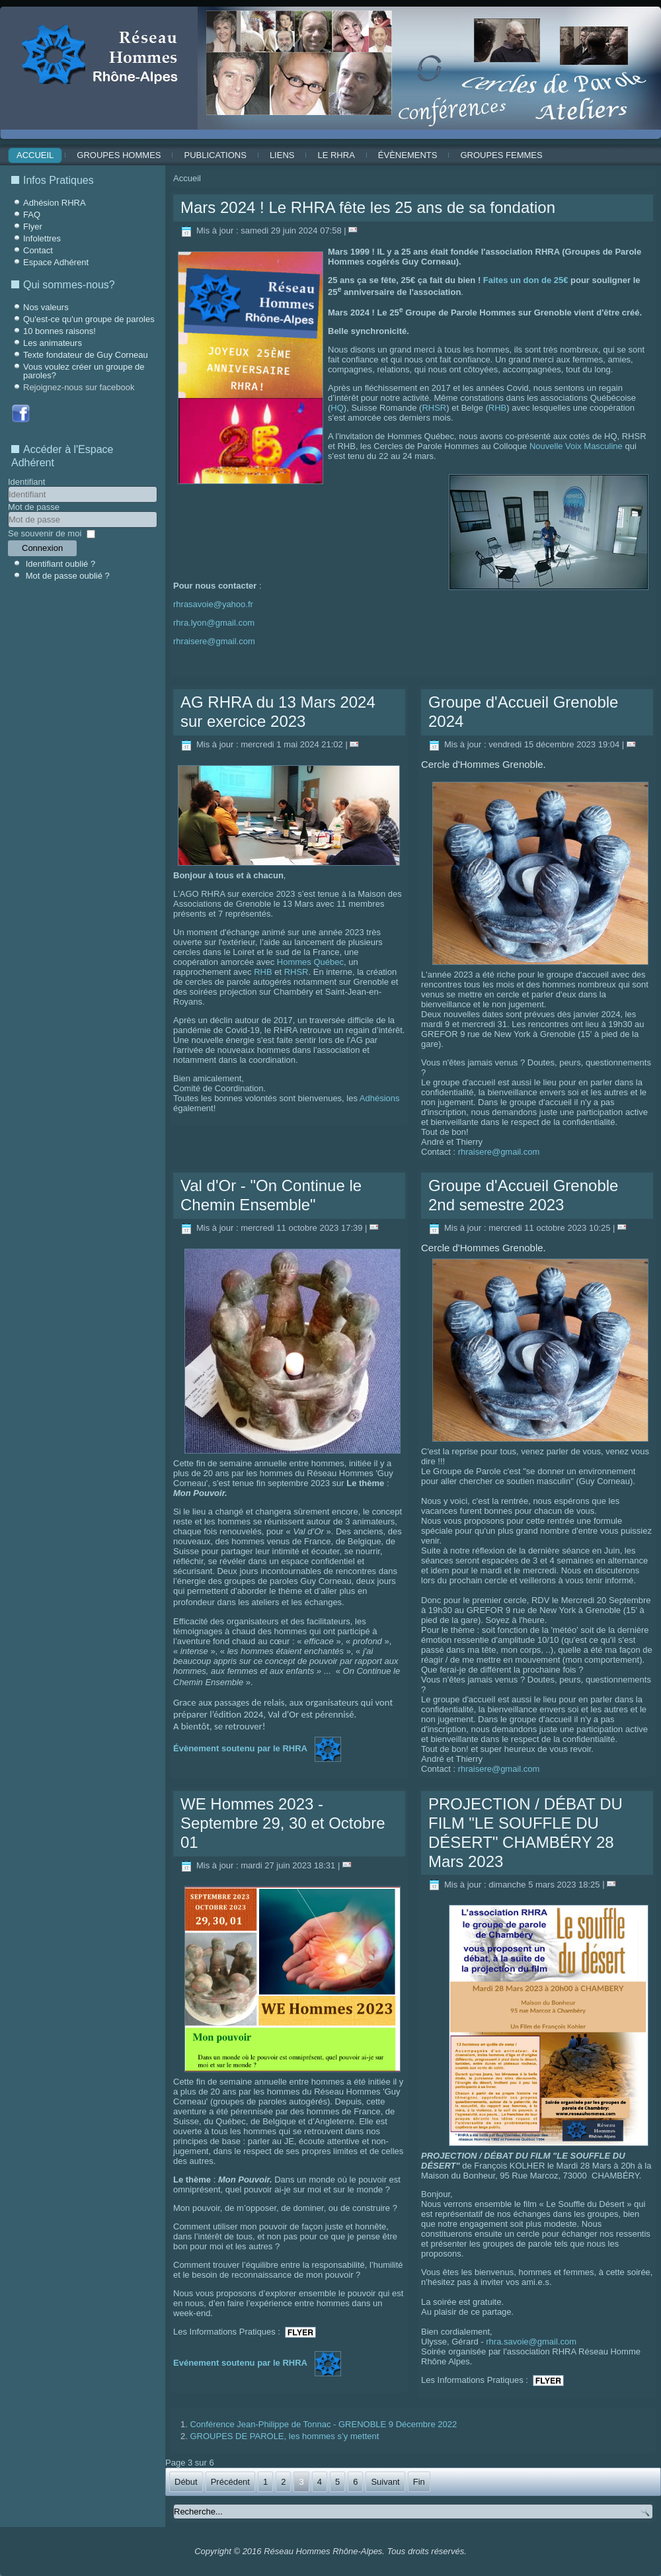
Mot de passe (33, 507)
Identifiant (26, 482)
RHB (497, 408)
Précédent (230, 2482)
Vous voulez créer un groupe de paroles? (84, 371)
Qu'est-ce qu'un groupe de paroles (89, 319)
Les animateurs (52, 343)
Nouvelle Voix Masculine (576, 446)
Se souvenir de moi (44, 533)
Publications (215, 155)
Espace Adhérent (56, 262)
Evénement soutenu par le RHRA (240, 2363)
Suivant (385, 2482)
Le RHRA (335, 155)
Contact (38, 250)
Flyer (32, 226)
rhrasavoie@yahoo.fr (213, 604)
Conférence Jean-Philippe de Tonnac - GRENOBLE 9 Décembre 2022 (323, 2424)
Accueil (35, 155)
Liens (282, 155)
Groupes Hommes (119, 155)
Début (186, 2482)
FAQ (31, 215)
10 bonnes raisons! (59, 331)
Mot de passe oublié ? (68, 576)
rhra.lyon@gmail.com (213, 623)
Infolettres (42, 238)
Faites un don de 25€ (525, 280)
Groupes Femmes (501, 155)
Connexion (42, 548)
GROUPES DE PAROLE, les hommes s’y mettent (284, 2436)
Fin (419, 2482)
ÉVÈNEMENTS (408, 155)
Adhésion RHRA (54, 203)
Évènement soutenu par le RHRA (240, 1749)
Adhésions (380, 1098)
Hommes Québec (310, 962)
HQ (337, 408)
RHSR (434, 408)
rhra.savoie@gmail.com (531, 2342)
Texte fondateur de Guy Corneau (85, 355)
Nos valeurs (46, 307)
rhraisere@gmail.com (214, 641)
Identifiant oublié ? (61, 564)
